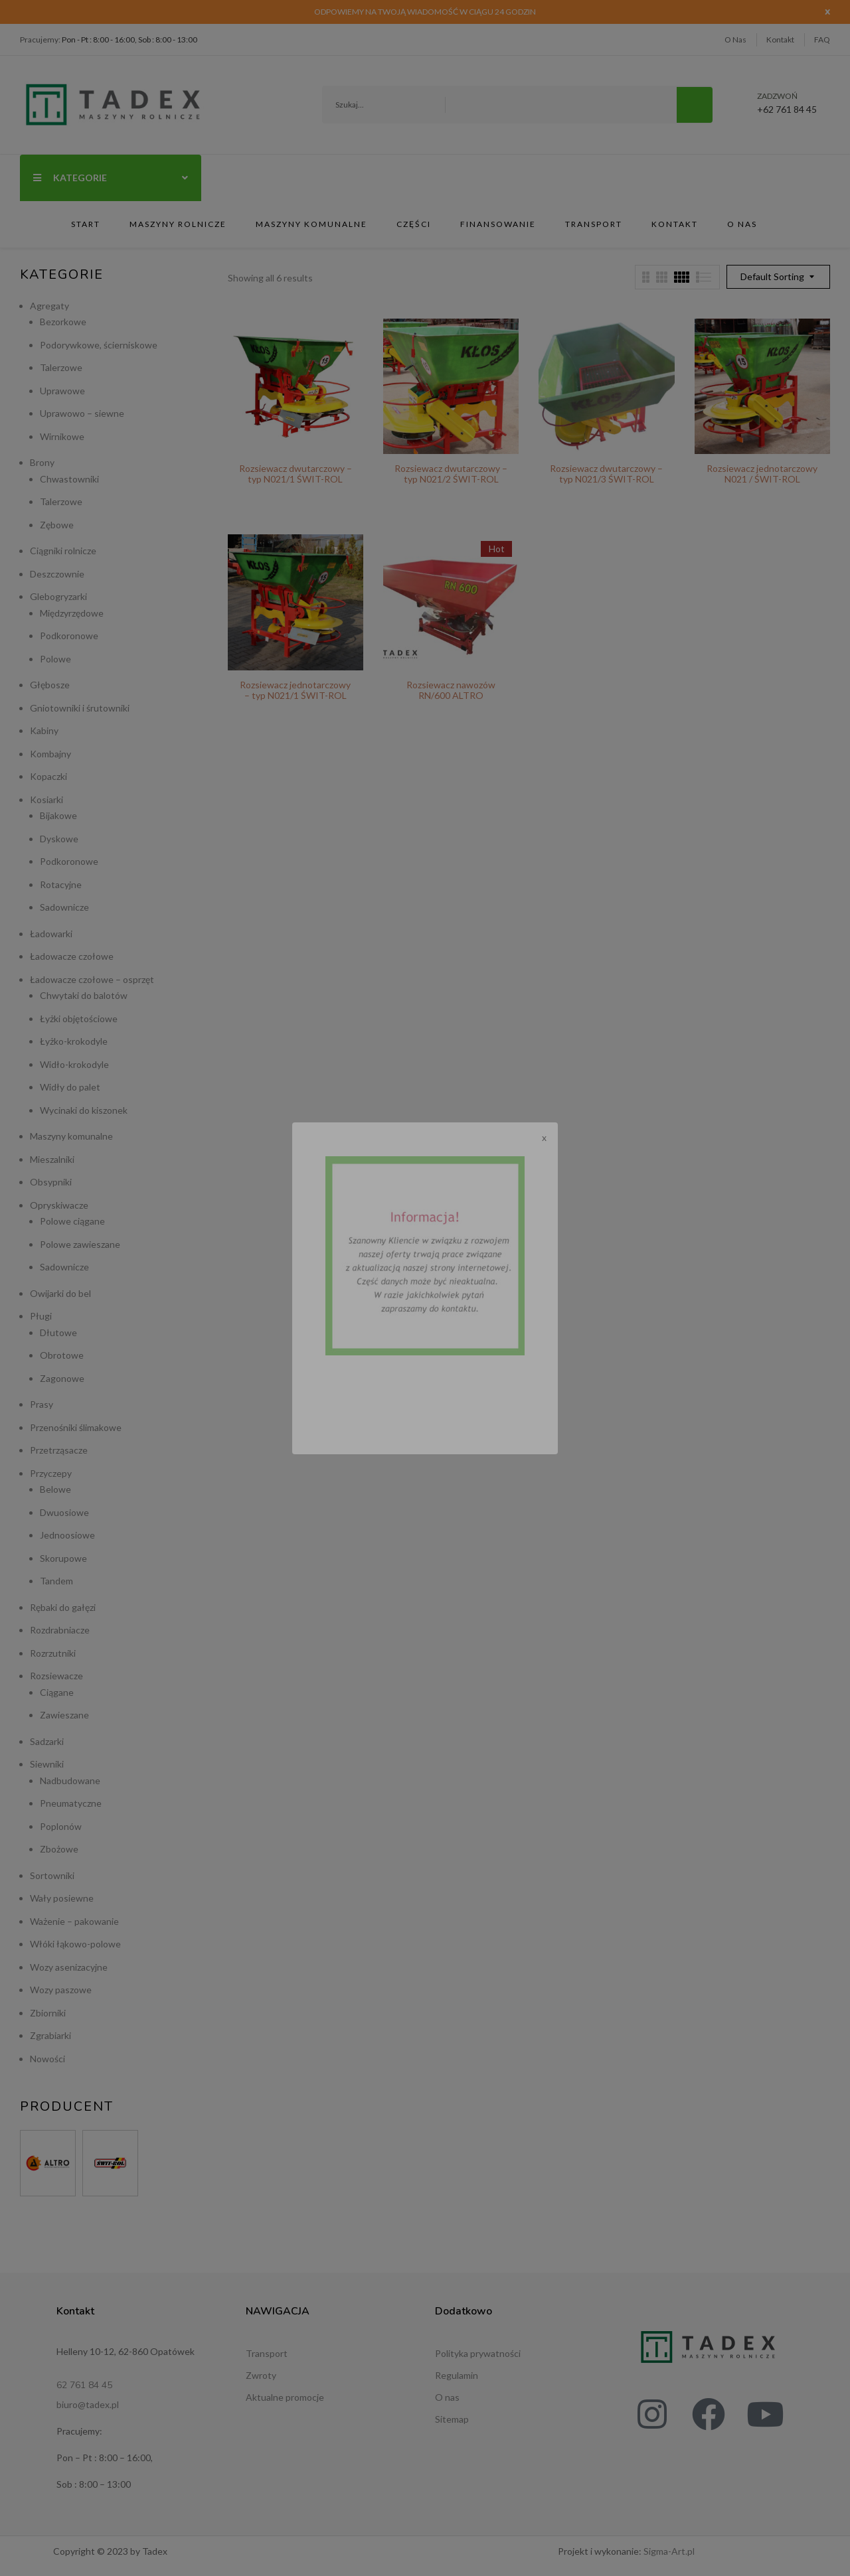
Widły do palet (70, 1087)
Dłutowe (58, 1332)
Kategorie (110, 177)
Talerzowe (61, 367)
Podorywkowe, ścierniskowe (98, 344)
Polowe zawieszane (80, 1244)
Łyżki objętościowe (79, 1018)
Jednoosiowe (67, 1535)
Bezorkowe (63, 321)
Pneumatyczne (71, 1803)
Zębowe (57, 524)
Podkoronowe (69, 635)
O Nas (735, 39)
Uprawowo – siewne (82, 413)
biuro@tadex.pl (87, 2404)
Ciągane (57, 1692)
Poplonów (61, 1826)
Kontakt (780, 39)
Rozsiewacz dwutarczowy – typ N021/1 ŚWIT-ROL (295, 474)
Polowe (55, 658)
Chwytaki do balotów (84, 995)
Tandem (56, 1580)
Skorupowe (63, 1558)
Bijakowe (58, 815)
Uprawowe (62, 390)
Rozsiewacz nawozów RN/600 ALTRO (450, 690)
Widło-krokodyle (74, 1064)
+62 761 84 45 (787, 103)
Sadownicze (64, 907)
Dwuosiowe (64, 1512)
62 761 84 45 (84, 2385)
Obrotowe (62, 1355)
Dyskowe (59, 838)
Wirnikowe (62, 436)
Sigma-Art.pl (669, 2551)
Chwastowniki (69, 479)
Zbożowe (59, 1849)
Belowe (55, 1489)
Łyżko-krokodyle (74, 1041)
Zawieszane (64, 1714)
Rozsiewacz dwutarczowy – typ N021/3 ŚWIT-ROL (606, 474)
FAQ (822, 39)
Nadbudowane (70, 1780)
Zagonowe (62, 1378)
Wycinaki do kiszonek (84, 1110)
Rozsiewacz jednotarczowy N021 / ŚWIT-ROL (762, 474)
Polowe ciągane (72, 1221)
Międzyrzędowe (72, 613)
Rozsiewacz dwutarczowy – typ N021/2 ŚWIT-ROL (450, 474)
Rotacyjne (61, 884)
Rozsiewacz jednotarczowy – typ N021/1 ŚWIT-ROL (295, 690)
